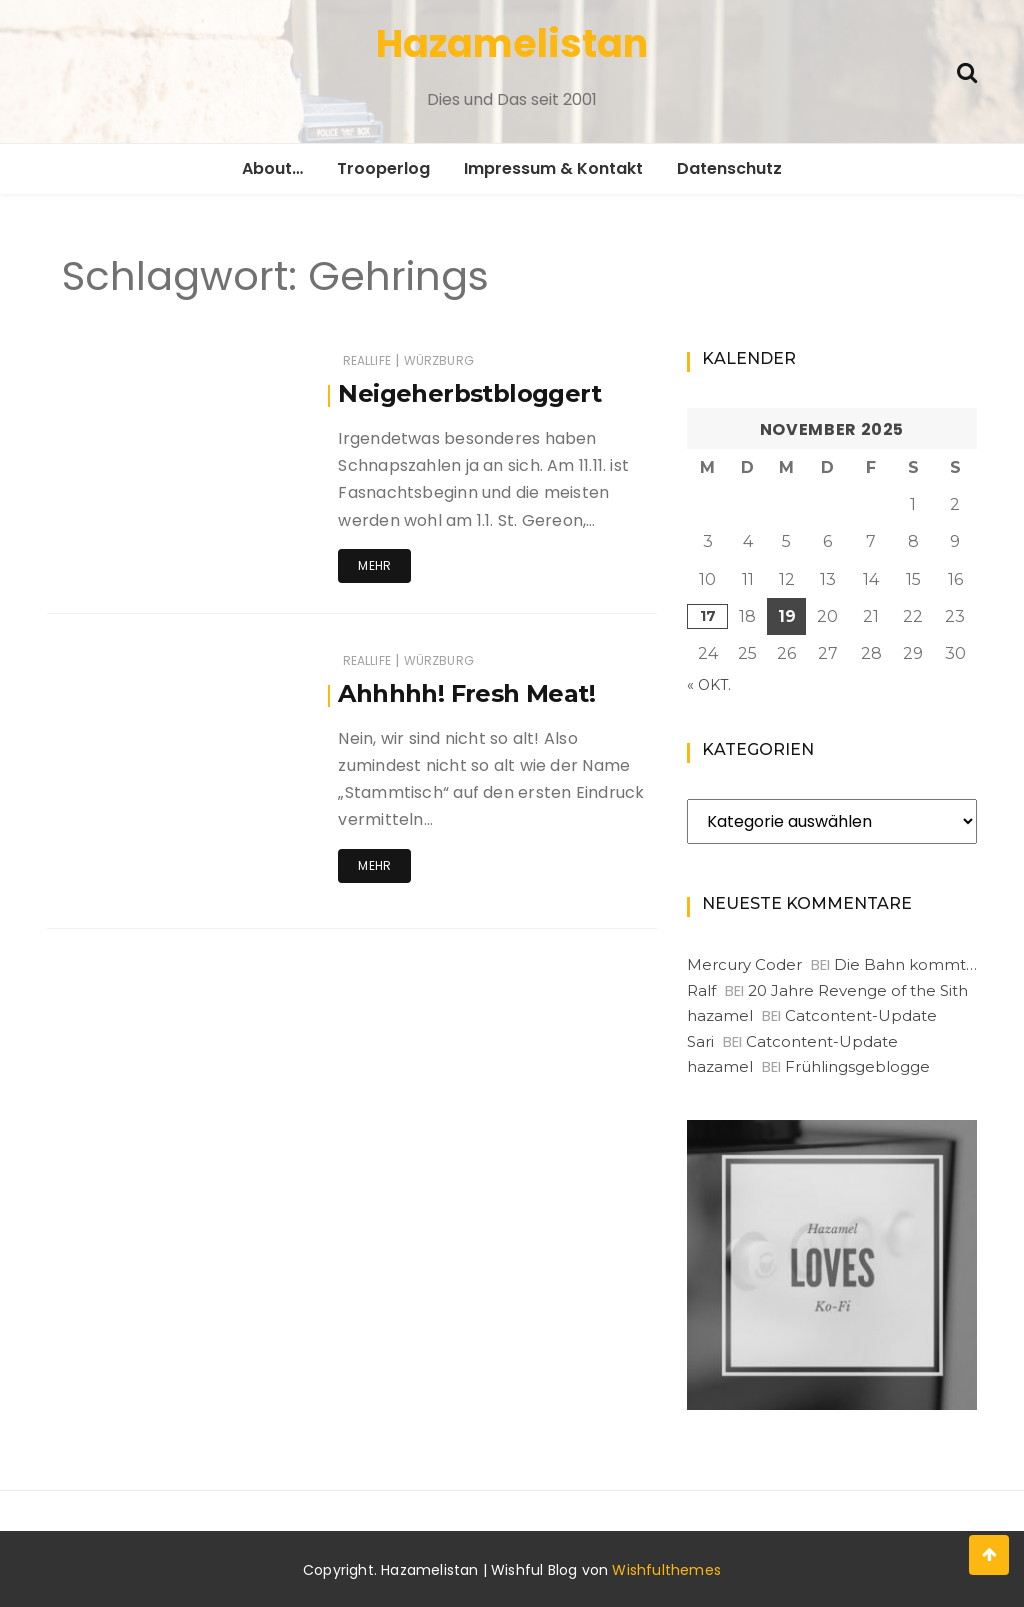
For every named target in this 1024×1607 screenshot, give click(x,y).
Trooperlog (383, 168)
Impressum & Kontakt (553, 168)
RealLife (367, 360)
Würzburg (439, 360)
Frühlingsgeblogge (857, 1066)
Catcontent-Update (861, 1015)
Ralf (701, 990)
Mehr (374, 565)
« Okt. (709, 685)
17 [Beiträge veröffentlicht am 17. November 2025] (708, 616)
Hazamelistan (512, 43)
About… (272, 168)
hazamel (720, 1015)
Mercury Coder (744, 964)
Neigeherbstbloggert (469, 393)
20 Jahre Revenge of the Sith (858, 990)
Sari (700, 1041)
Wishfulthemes (666, 1570)
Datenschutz (729, 168)
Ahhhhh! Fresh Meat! (466, 693)
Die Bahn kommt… (905, 964)
